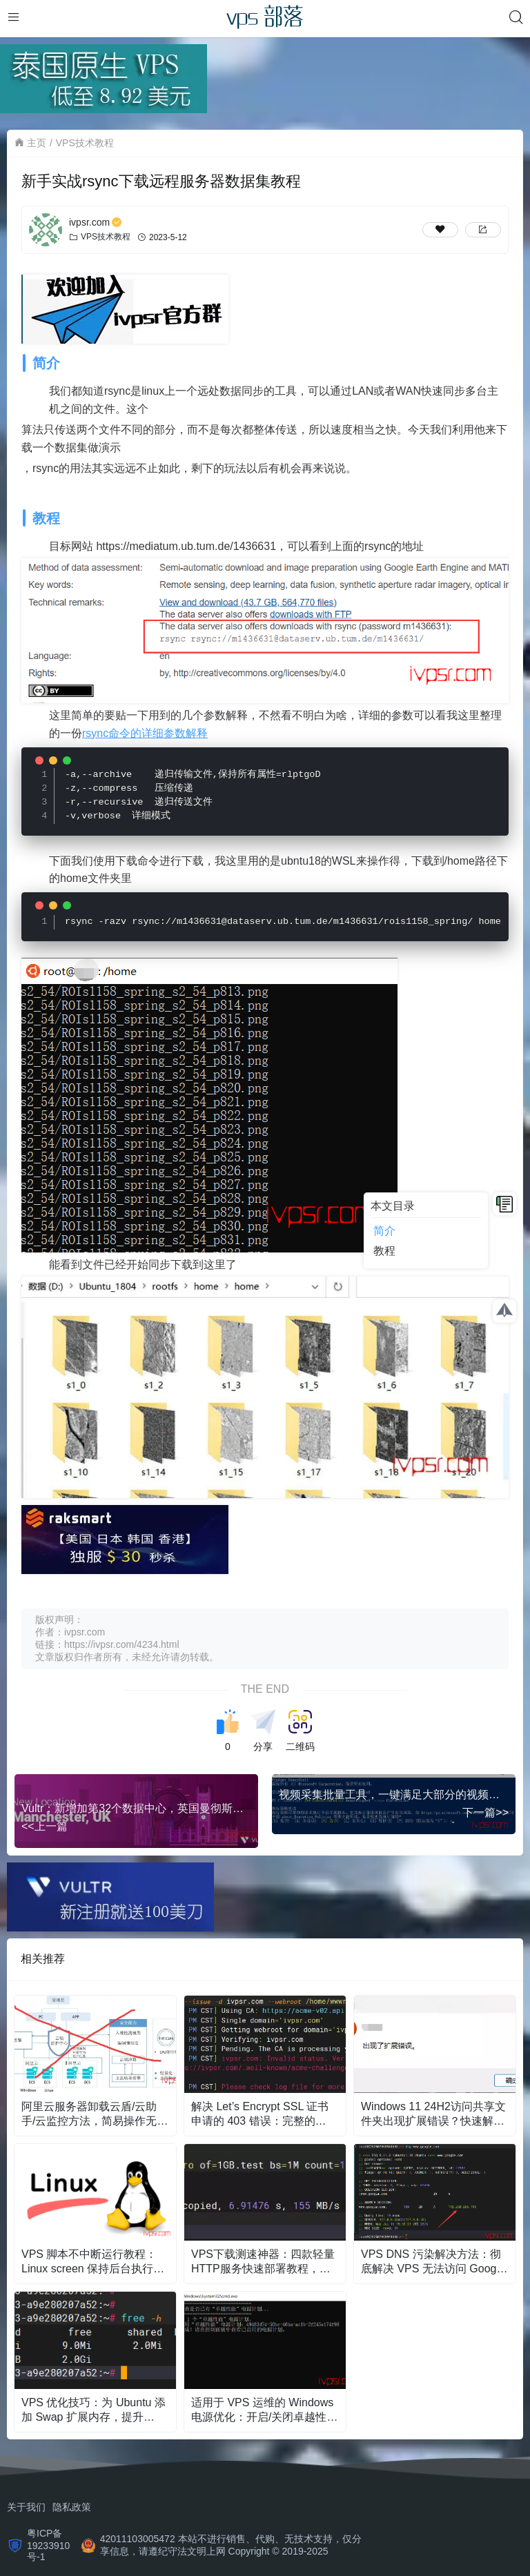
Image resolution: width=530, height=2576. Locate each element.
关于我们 (26, 2505)
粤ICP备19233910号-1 (48, 2543)
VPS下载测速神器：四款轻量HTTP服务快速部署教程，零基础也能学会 (263, 2261)
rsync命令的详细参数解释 (145, 733)
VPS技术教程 (85, 142)
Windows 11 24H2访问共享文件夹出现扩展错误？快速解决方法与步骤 (433, 2113)
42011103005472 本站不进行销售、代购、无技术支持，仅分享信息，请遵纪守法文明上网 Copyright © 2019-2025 (231, 2543)
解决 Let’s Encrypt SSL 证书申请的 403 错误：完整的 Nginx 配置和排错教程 (259, 2113)
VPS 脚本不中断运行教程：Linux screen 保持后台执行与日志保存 (92, 2261)
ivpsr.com (95, 222)
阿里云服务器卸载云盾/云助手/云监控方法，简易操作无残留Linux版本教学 (94, 2113)
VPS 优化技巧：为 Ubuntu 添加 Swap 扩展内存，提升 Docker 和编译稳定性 (93, 2409)
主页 (36, 142)
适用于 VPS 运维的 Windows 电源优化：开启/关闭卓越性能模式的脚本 (264, 2409)
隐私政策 (71, 2505)
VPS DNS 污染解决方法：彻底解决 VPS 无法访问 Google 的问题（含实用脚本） (433, 2261)
